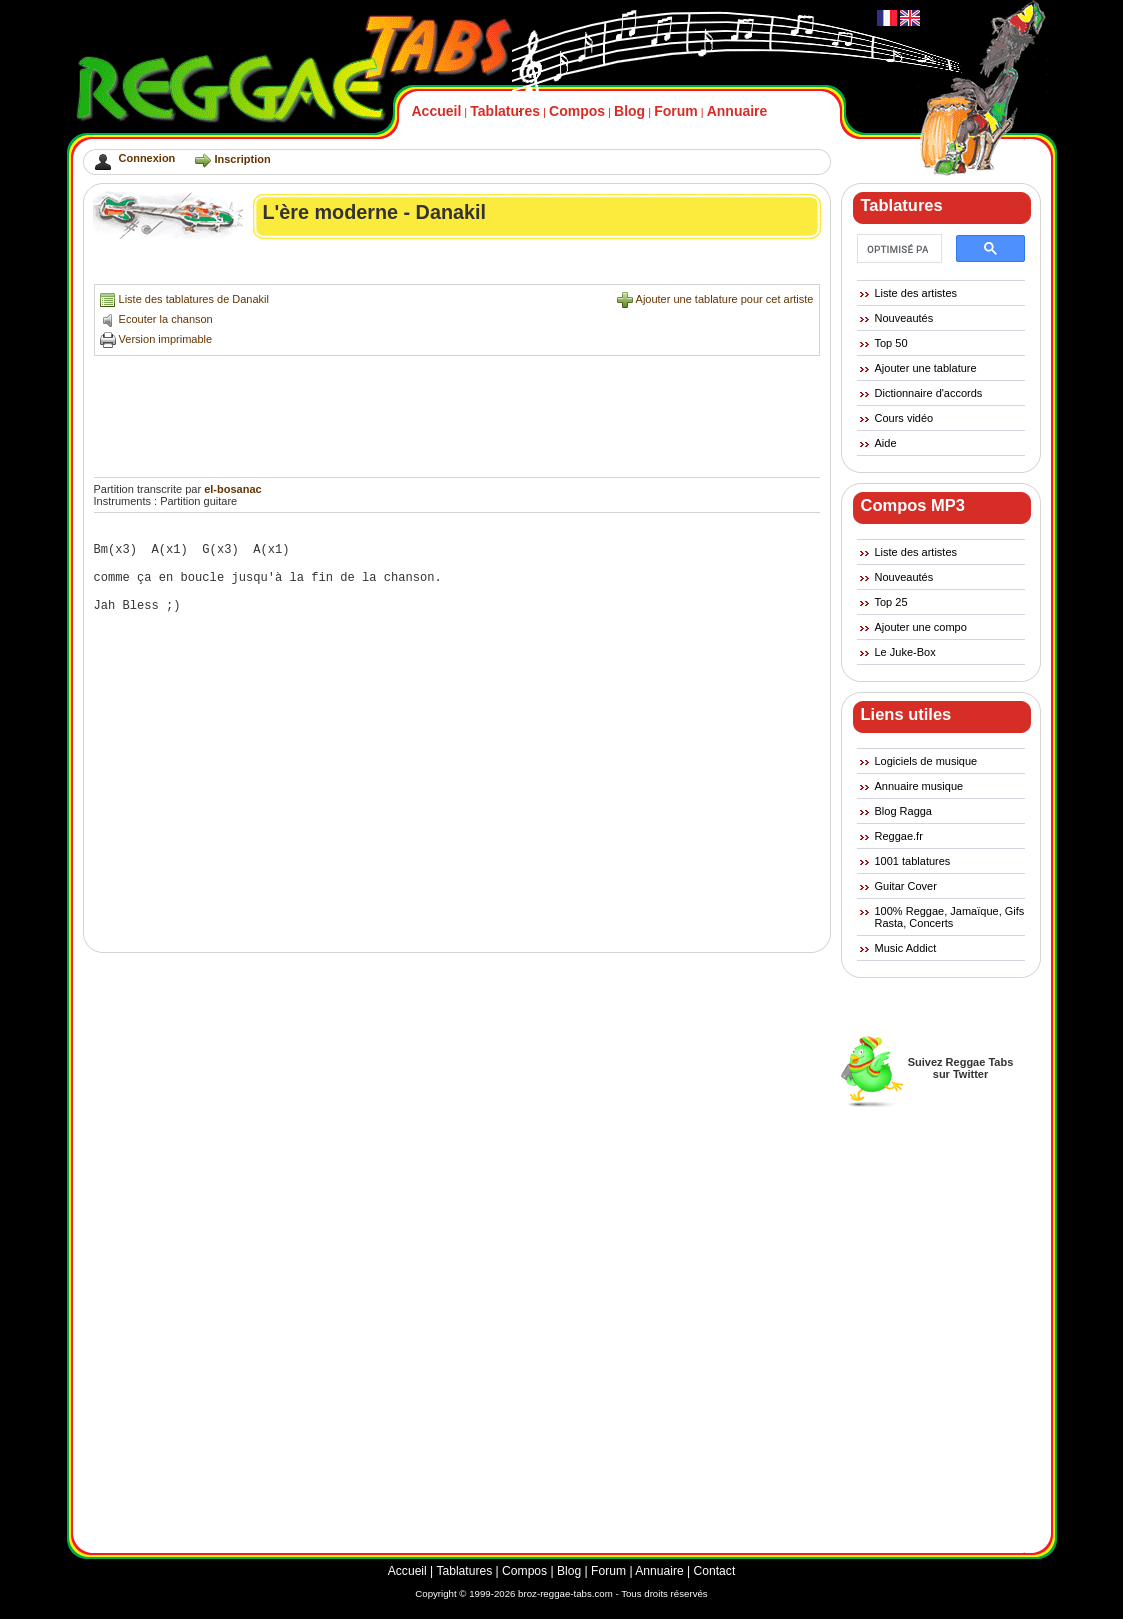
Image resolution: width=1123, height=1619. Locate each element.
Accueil (437, 111)
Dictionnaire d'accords (929, 393)
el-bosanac (232, 489)
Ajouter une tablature (926, 368)
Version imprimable (166, 339)
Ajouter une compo (921, 627)
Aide (886, 443)
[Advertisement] (458, 266)
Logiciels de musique (926, 761)
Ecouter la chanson (166, 319)
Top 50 (891, 343)
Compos (577, 111)
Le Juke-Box (905, 652)
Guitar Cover (906, 886)
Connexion (147, 158)
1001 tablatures (913, 861)
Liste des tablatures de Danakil (194, 299)
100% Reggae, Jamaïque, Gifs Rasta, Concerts (950, 917)
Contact (715, 1571)
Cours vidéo (904, 418)
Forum (676, 111)
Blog (629, 111)
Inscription (242, 159)
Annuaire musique (919, 786)
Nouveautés (904, 318)
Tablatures (505, 111)
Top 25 (891, 602)
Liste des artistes (916, 293)
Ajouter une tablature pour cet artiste (725, 299)
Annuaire (737, 111)
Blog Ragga (904, 811)
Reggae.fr (899, 836)
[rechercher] (897, 249)
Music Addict (906, 948)
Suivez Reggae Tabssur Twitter (961, 1068)
